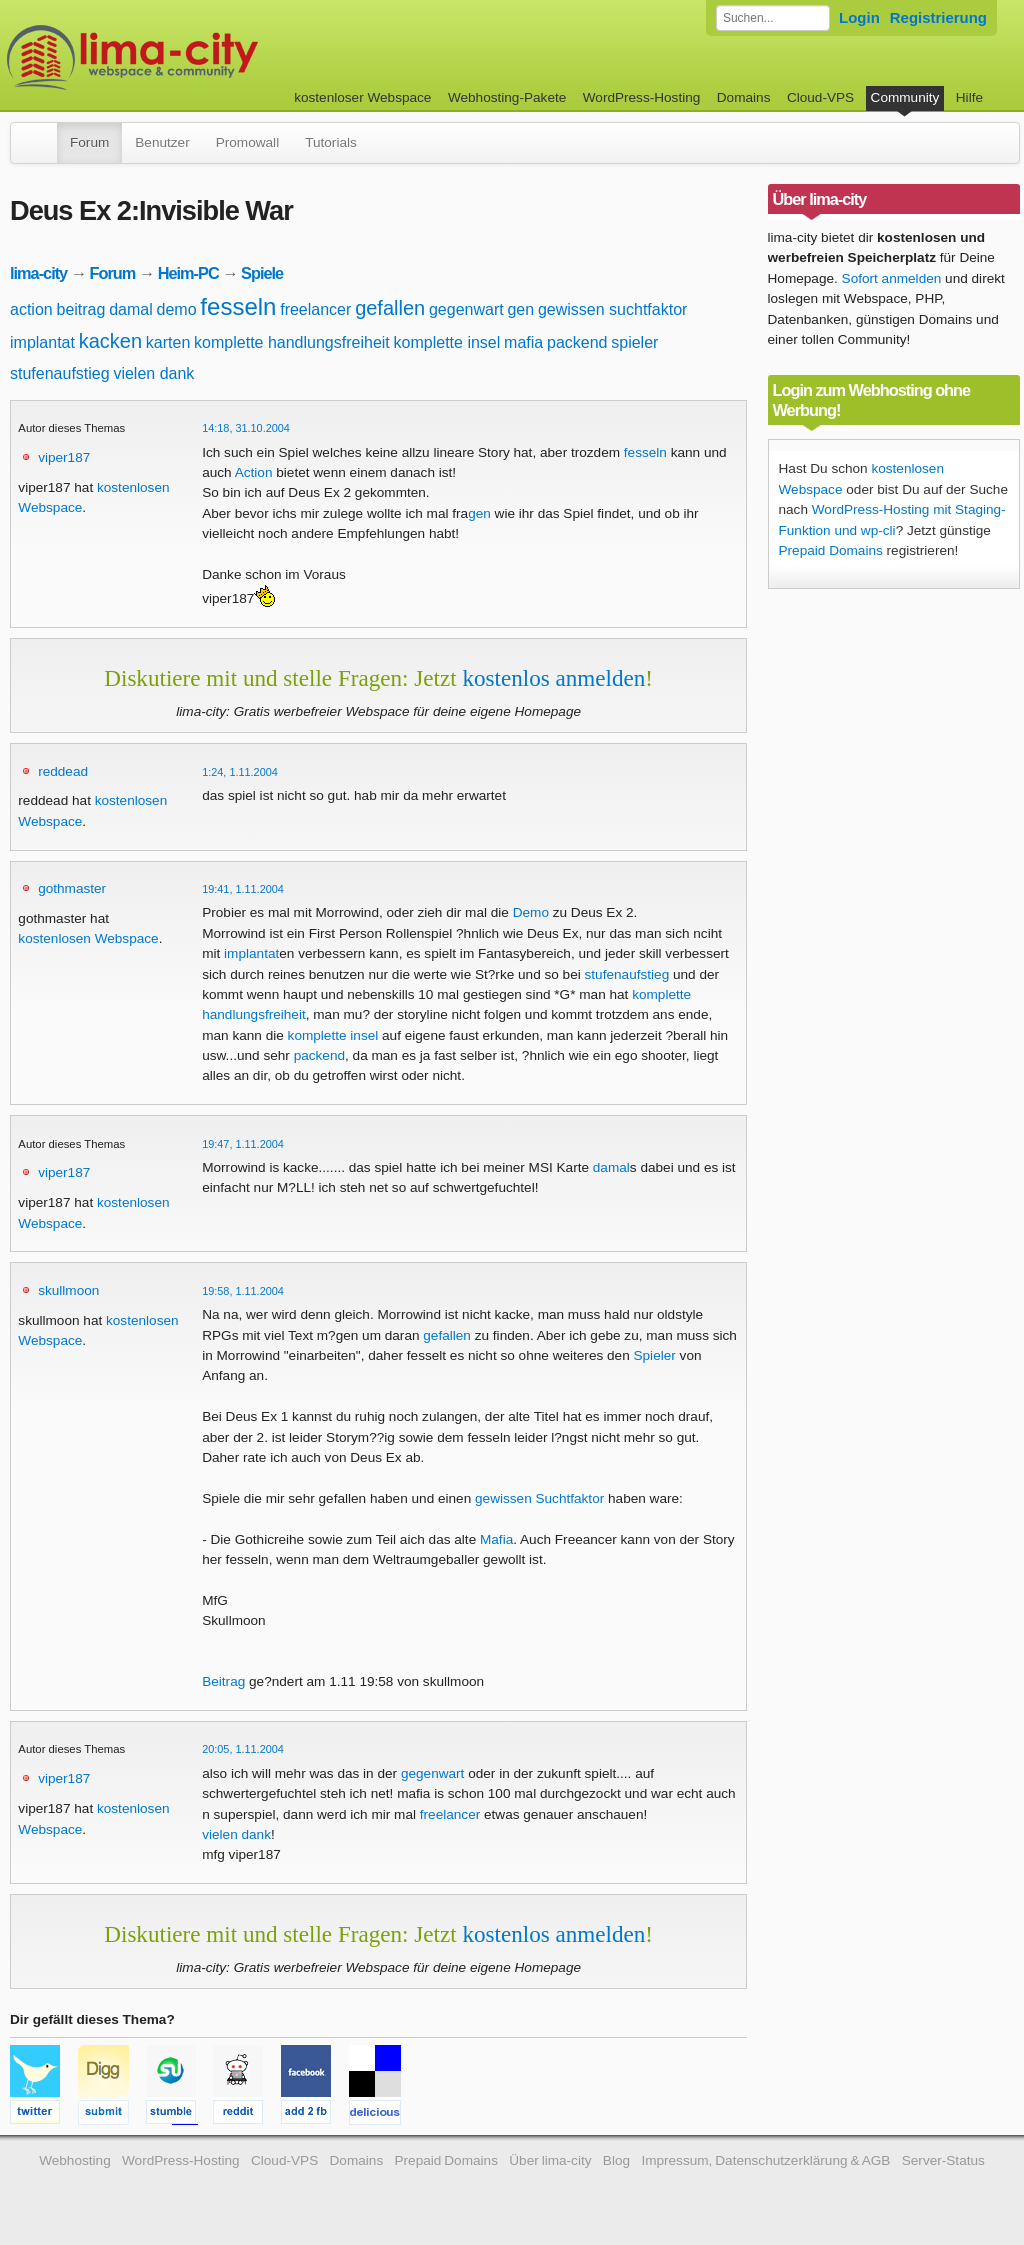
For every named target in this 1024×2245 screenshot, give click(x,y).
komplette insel (447, 342)
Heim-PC (188, 273)
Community (905, 97)
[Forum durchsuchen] (773, 18)
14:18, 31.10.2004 (246, 428)
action (31, 309)
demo (177, 309)
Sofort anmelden (892, 278)
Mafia (496, 1539)
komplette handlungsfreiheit (292, 342)
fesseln (238, 306)
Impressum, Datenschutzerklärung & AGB (765, 2160)
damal (131, 309)
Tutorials (331, 142)
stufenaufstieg (60, 373)
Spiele (262, 273)
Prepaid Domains (831, 550)
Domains (744, 97)
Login (859, 17)
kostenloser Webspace (362, 97)
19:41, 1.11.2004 (243, 889)
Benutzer (162, 142)
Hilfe (969, 97)
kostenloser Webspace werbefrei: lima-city (207, 57)
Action (254, 472)
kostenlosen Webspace (88, 938)
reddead (63, 771)
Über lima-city (550, 2160)
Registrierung (938, 17)
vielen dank (153, 373)
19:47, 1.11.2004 (243, 1144)
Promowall (247, 142)
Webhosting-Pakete (507, 97)
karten (168, 342)
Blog (616, 2160)
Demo (531, 912)
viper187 (64, 457)
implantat (42, 342)
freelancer (315, 309)
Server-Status (943, 2160)
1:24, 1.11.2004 (240, 772)
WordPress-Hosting (642, 97)
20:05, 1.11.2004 (243, 1749)
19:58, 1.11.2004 (243, 1291)
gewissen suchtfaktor (612, 309)
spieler (634, 342)
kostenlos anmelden (553, 678)
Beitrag (223, 1681)
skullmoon (68, 1290)
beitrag (80, 309)
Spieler (654, 1355)
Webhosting (75, 2160)
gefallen (390, 308)
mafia (523, 342)
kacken (110, 341)
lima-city (38, 273)
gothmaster (72, 888)
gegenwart (466, 309)
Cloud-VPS (820, 97)
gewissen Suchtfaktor (539, 1498)
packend (577, 342)
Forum (89, 142)
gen (520, 309)
